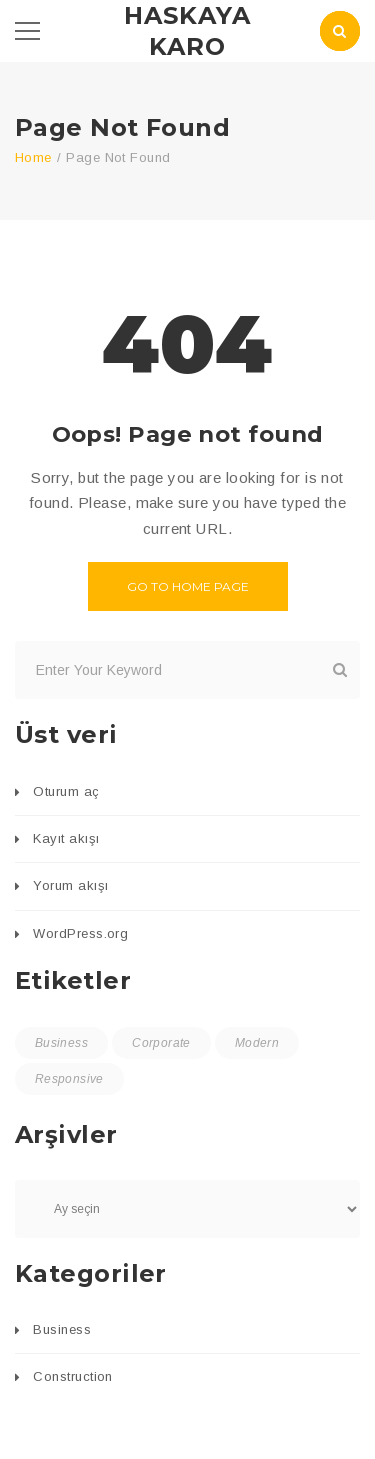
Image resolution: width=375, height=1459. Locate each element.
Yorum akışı (70, 885)
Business (62, 1329)
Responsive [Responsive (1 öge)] (69, 1079)
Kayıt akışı (66, 838)
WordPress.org (80, 933)
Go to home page (188, 586)
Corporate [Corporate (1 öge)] (161, 1043)
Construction (72, 1376)
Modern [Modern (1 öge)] (257, 1043)
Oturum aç (66, 791)
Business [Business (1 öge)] (61, 1043)
